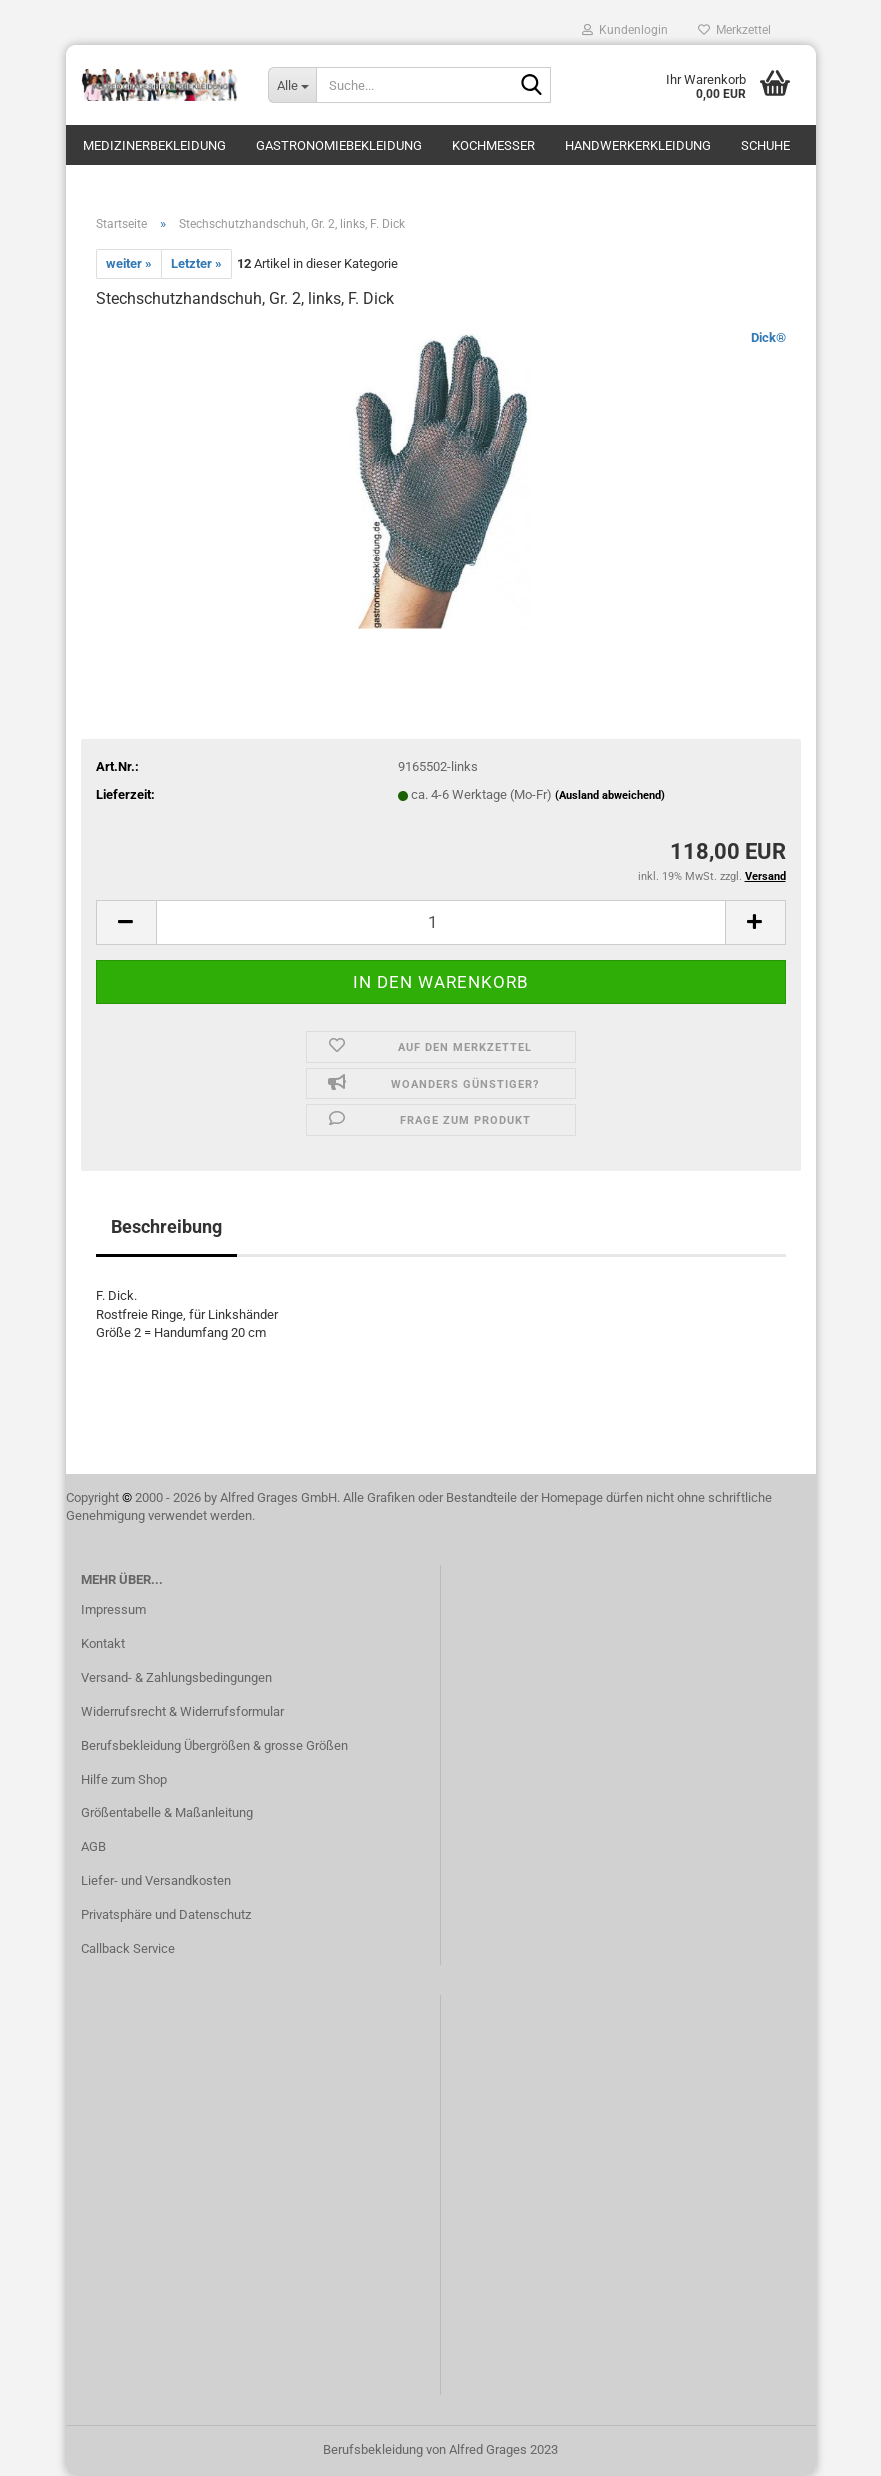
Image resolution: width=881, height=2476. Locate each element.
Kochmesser (493, 145)
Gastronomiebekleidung (339, 145)
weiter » (129, 263)
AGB (93, 1846)
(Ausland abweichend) (610, 795)
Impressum (113, 1609)
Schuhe (765, 145)
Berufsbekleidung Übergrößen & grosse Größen (214, 1745)
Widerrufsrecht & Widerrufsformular (182, 1711)
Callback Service (128, 1948)
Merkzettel (734, 30)
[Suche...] (292, 85)
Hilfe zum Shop (124, 1779)
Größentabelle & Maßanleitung (167, 1812)
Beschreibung (166, 1226)
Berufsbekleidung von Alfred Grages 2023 (440, 2449)
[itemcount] (441, 922)
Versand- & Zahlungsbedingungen (176, 1677)
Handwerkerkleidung (638, 145)
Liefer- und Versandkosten (156, 1880)
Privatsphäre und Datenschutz (166, 1914)
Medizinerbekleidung (154, 145)
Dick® (768, 337)
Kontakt (103, 1643)
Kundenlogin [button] (625, 30)
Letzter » (196, 263)
